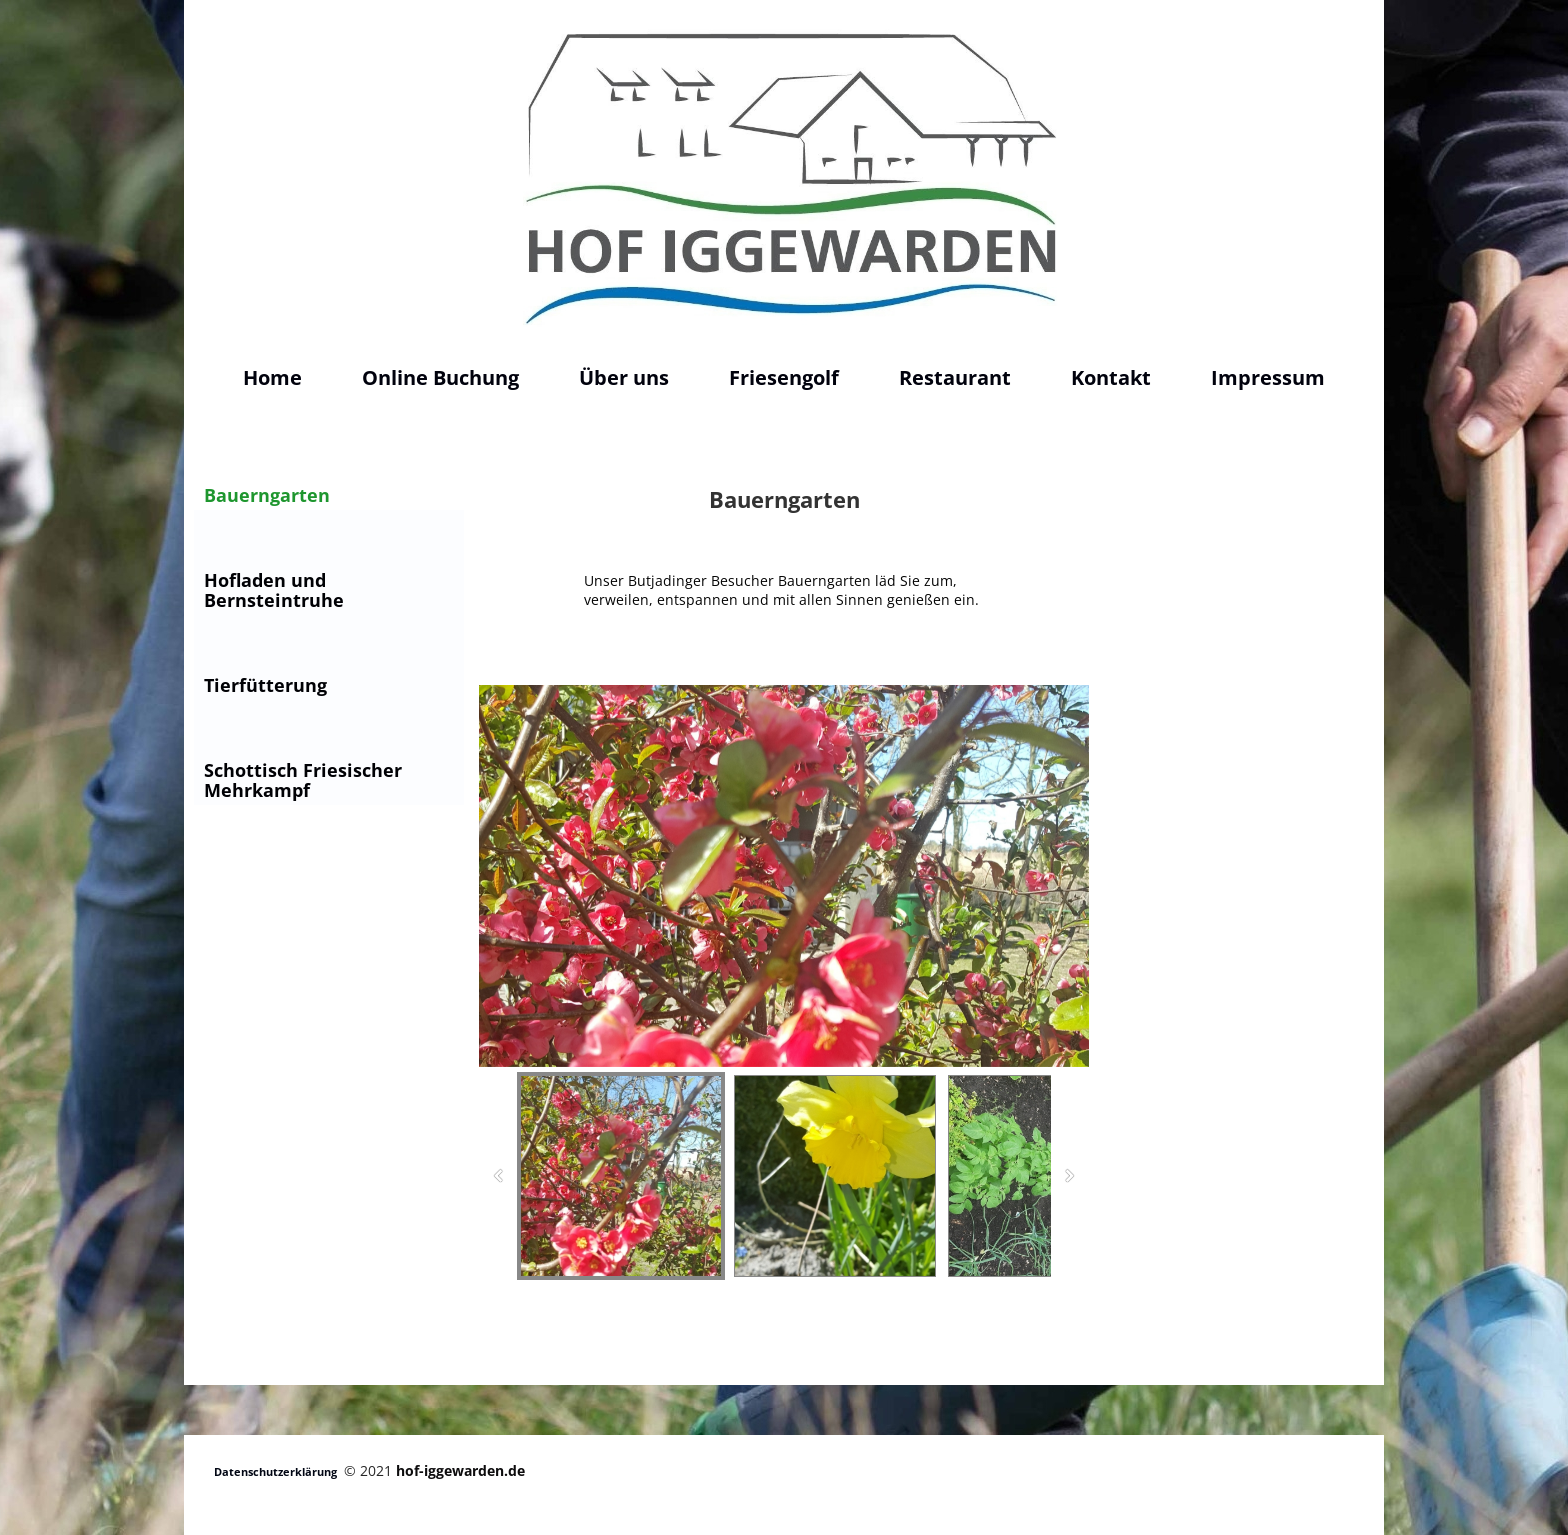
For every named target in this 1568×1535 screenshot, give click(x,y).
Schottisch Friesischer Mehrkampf (303, 780)
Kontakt (1111, 377)
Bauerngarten (267, 495)
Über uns (624, 377)
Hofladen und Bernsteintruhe (274, 590)
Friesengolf (784, 377)
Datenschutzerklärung (275, 1471)
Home (272, 377)
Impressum (1268, 377)
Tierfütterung (265, 685)
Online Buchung (440, 377)
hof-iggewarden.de (460, 1470)
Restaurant (955, 377)
